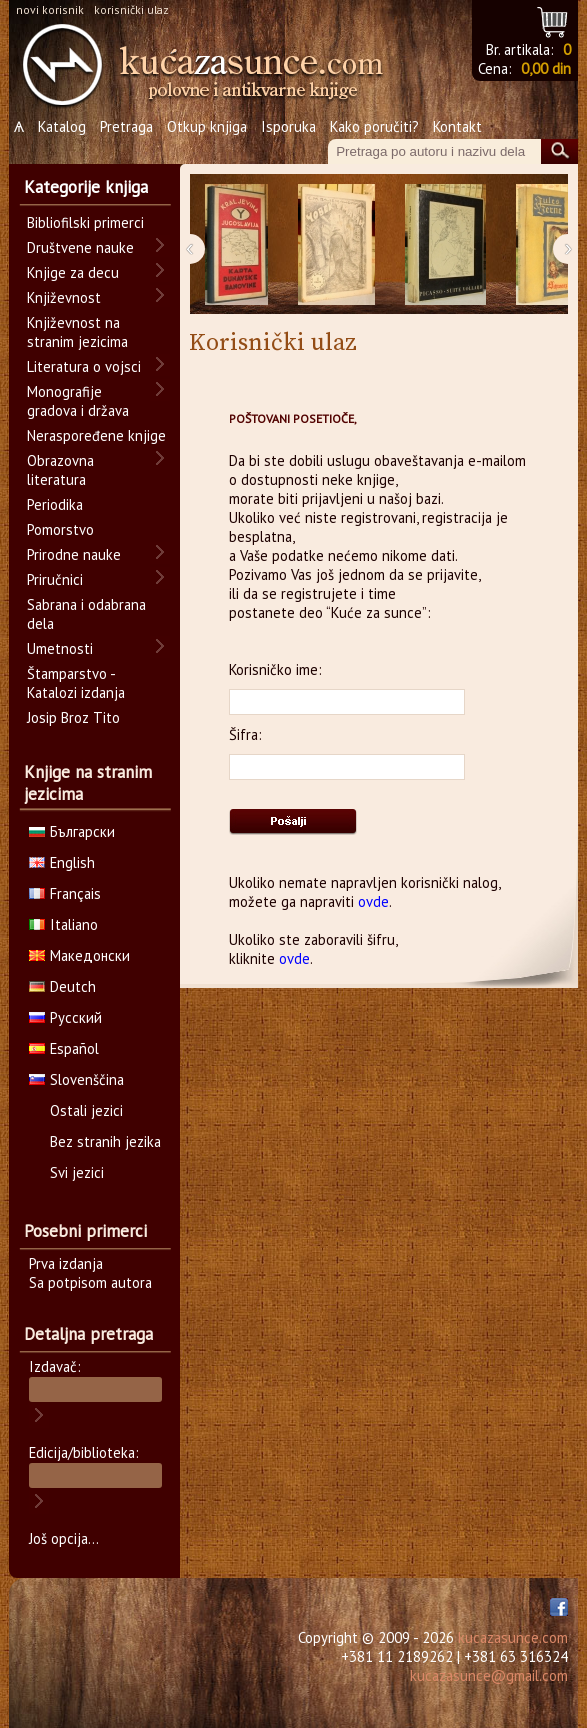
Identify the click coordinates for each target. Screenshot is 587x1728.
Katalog (62, 126)
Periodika (55, 504)
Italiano (63, 924)
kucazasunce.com (513, 1637)
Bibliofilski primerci (85, 222)
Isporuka (288, 126)
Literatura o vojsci (84, 366)
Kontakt (457, 126)
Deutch (62, 986)
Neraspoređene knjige (96, 435)
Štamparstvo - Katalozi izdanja (76, 683)
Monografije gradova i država (78, 401)
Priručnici (55, 579)
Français (65, 893)
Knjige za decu (73, 272)
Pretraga (126, 126)
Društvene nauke (80, 247)
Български (72, 831)
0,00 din (546, 68)
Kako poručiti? (374, 126)
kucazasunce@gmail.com (489, 1675)
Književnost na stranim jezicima (77, 332)
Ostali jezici (86, 1110)
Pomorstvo (60, 529)
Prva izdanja (66, 1263)
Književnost (64, 297)
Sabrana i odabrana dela (86, 614)
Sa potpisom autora (90, 1282)
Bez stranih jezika (105, 1141)
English (62, 862)
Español (64, 1048)
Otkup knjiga (207, 126)
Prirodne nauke (74, 554)
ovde (373, 901)
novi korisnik (50, 9)
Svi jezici (77, 1172)
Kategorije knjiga (86, 187)
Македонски (79, 955)
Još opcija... (64, 1538)
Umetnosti (60, 648)
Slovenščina (76, 1079)
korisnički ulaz (131, 9)
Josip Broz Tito (73, 717)
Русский (65, 1017)
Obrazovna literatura (60, 470)
